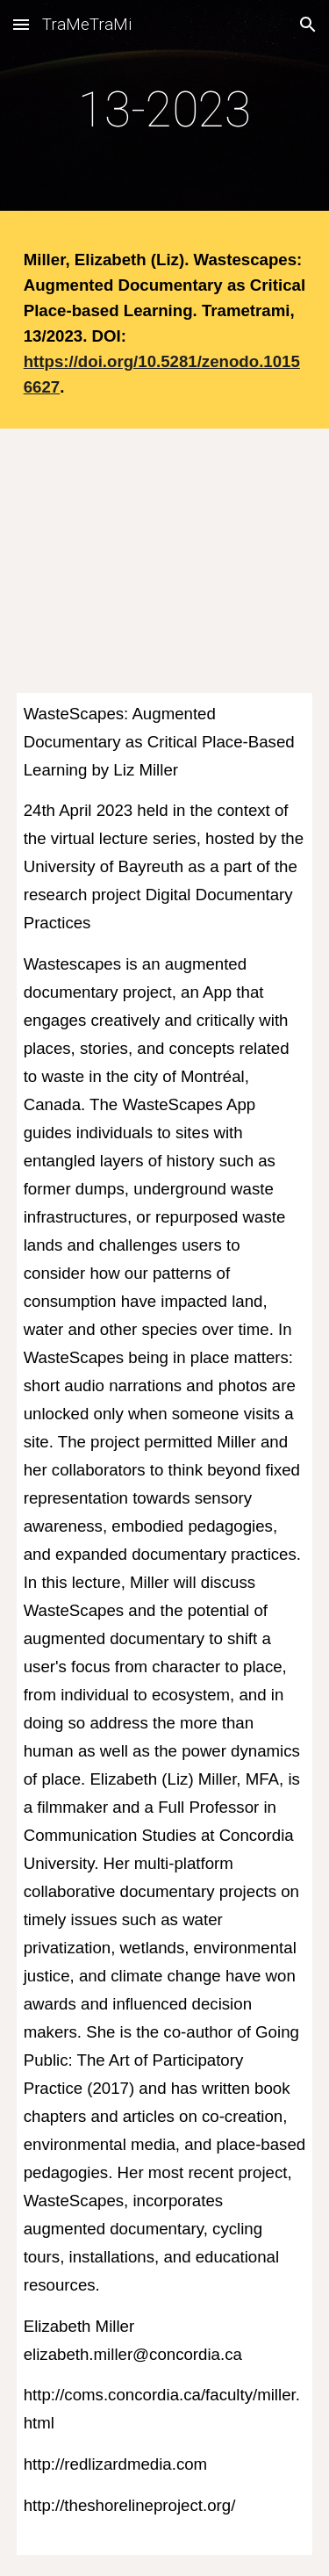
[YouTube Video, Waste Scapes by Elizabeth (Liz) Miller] (165, 550)
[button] (21, 24)
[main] (165, 110)
